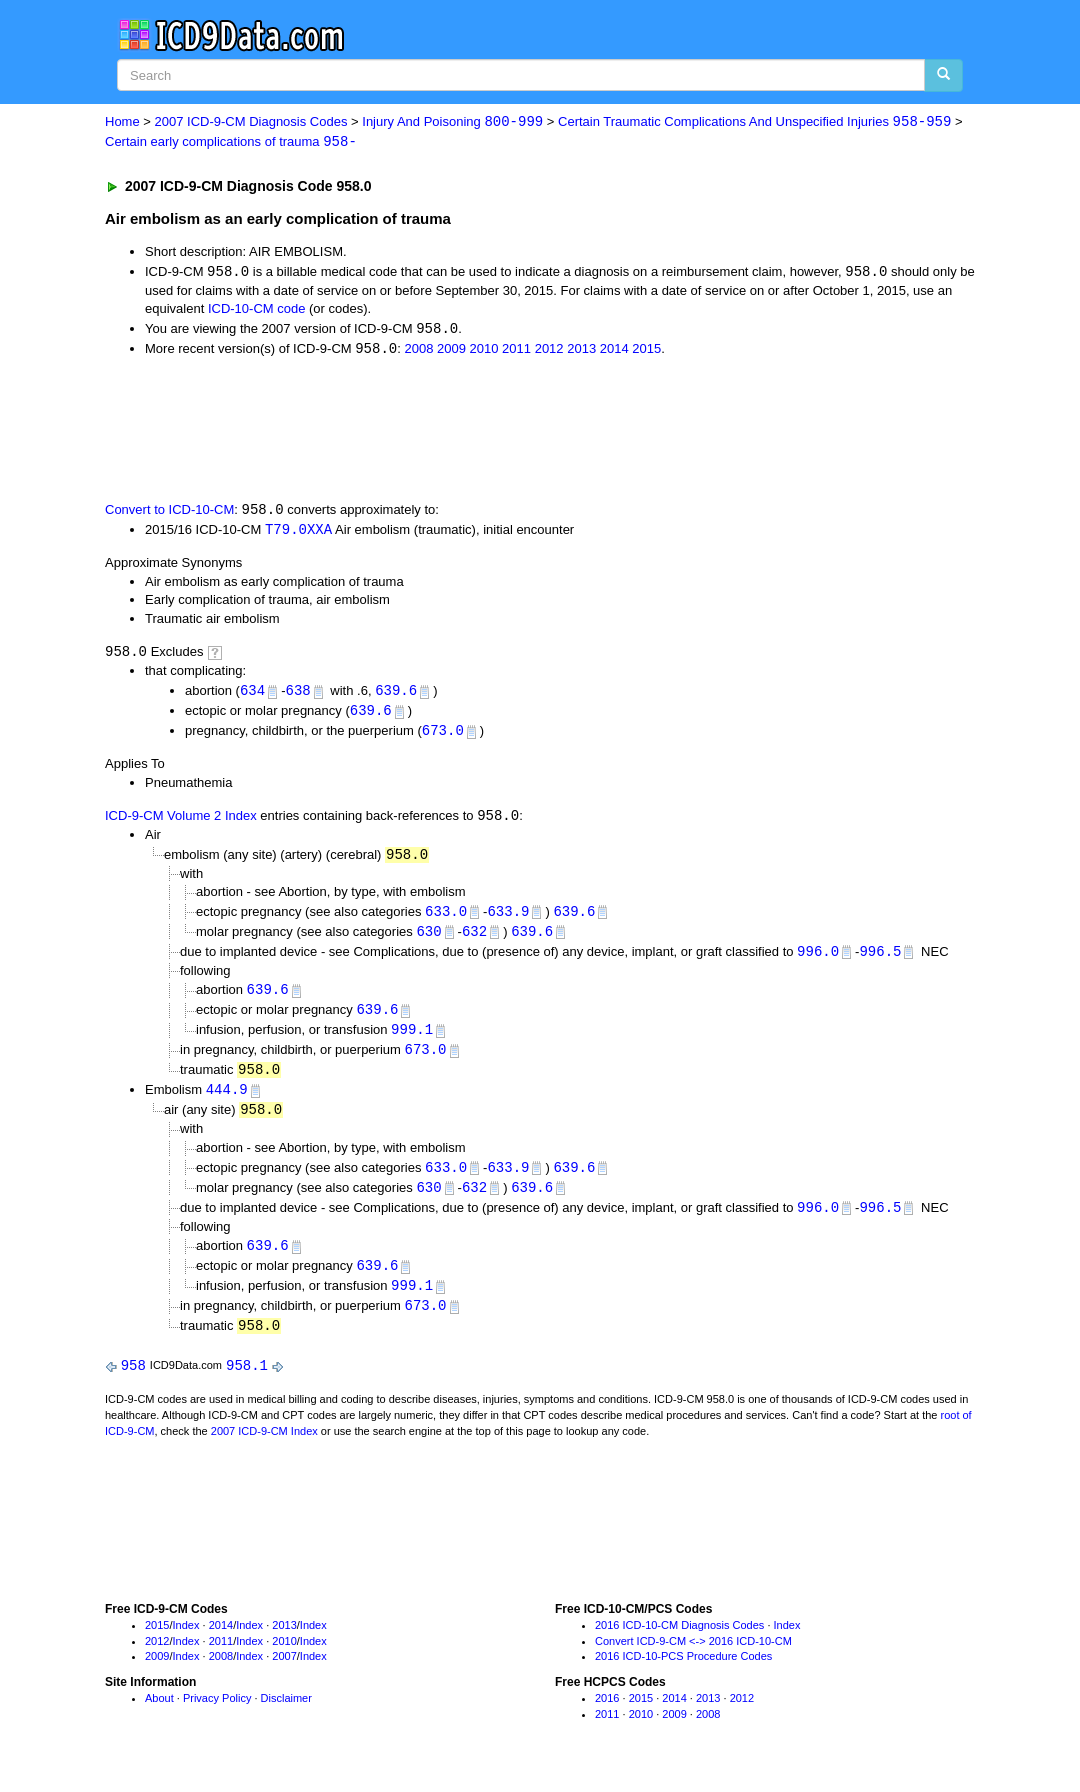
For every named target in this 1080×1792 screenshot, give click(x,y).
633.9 (508, 918)
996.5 (880, 959)
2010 (484, 351)
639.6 (396, 695)
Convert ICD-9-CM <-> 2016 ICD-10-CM (693, 1659)
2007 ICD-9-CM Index (264, 1449)
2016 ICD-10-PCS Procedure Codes (683, 1674)
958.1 (247, 1383)
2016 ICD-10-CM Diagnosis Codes (679, 1643)
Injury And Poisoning (452, 122)
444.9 (227, 1101)
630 (428, 939)
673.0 (443, 736)
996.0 (818, 959)
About (159, 1716)
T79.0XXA (298, 533)
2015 (646, 351)
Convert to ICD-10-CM (169, 513)
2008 (418, 351)
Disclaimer (286, 1716)
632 (474, 939)
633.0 (446, 918)
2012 (549, 351)
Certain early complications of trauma (231, 142)
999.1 (412, 1040)
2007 (284, 1674)
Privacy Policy (217, 1716)
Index (186, 1643)
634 (252, 695)
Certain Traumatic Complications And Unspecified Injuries (754, 122)
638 (297, 695)
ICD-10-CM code (257, 310)
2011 (516, 351)
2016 (607, 1716)
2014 (614, 351)
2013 (581, 351)
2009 (451, 351)
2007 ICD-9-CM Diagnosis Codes (251, 122)
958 (133, 1383)
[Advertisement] (462, 430)
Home (122, 122)
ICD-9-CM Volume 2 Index (181, 822)
